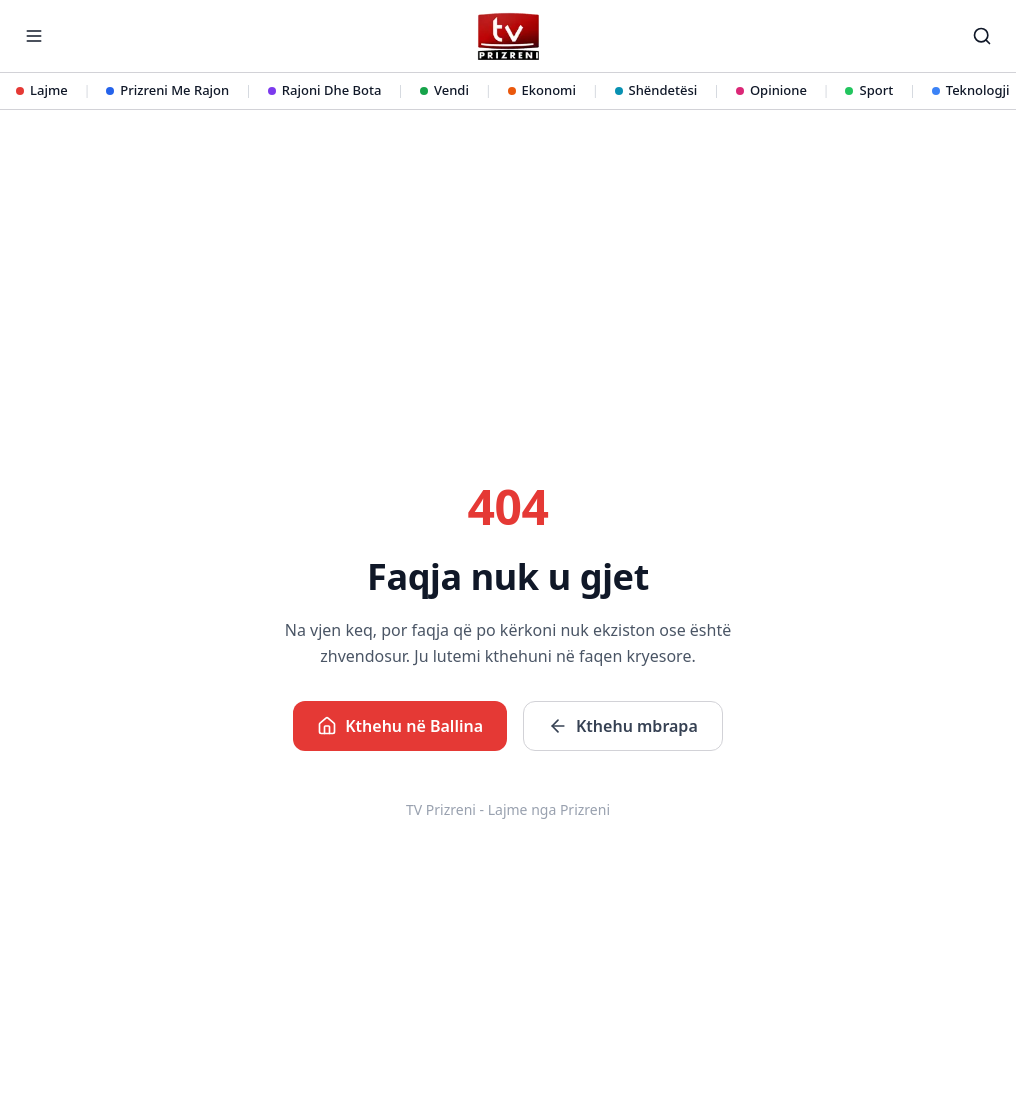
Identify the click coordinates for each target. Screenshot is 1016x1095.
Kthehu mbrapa (623, 726)
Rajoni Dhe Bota (325, 90)
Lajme (42, 90)
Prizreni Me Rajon (167, 90)
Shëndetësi (656, 90)
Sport (869, 90)
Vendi (444, 90)
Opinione (771, 90)
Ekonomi (542, 90)
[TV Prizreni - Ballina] (507, 36)
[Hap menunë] (34, 36)
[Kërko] (982, 36)
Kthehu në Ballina (400, 726)
